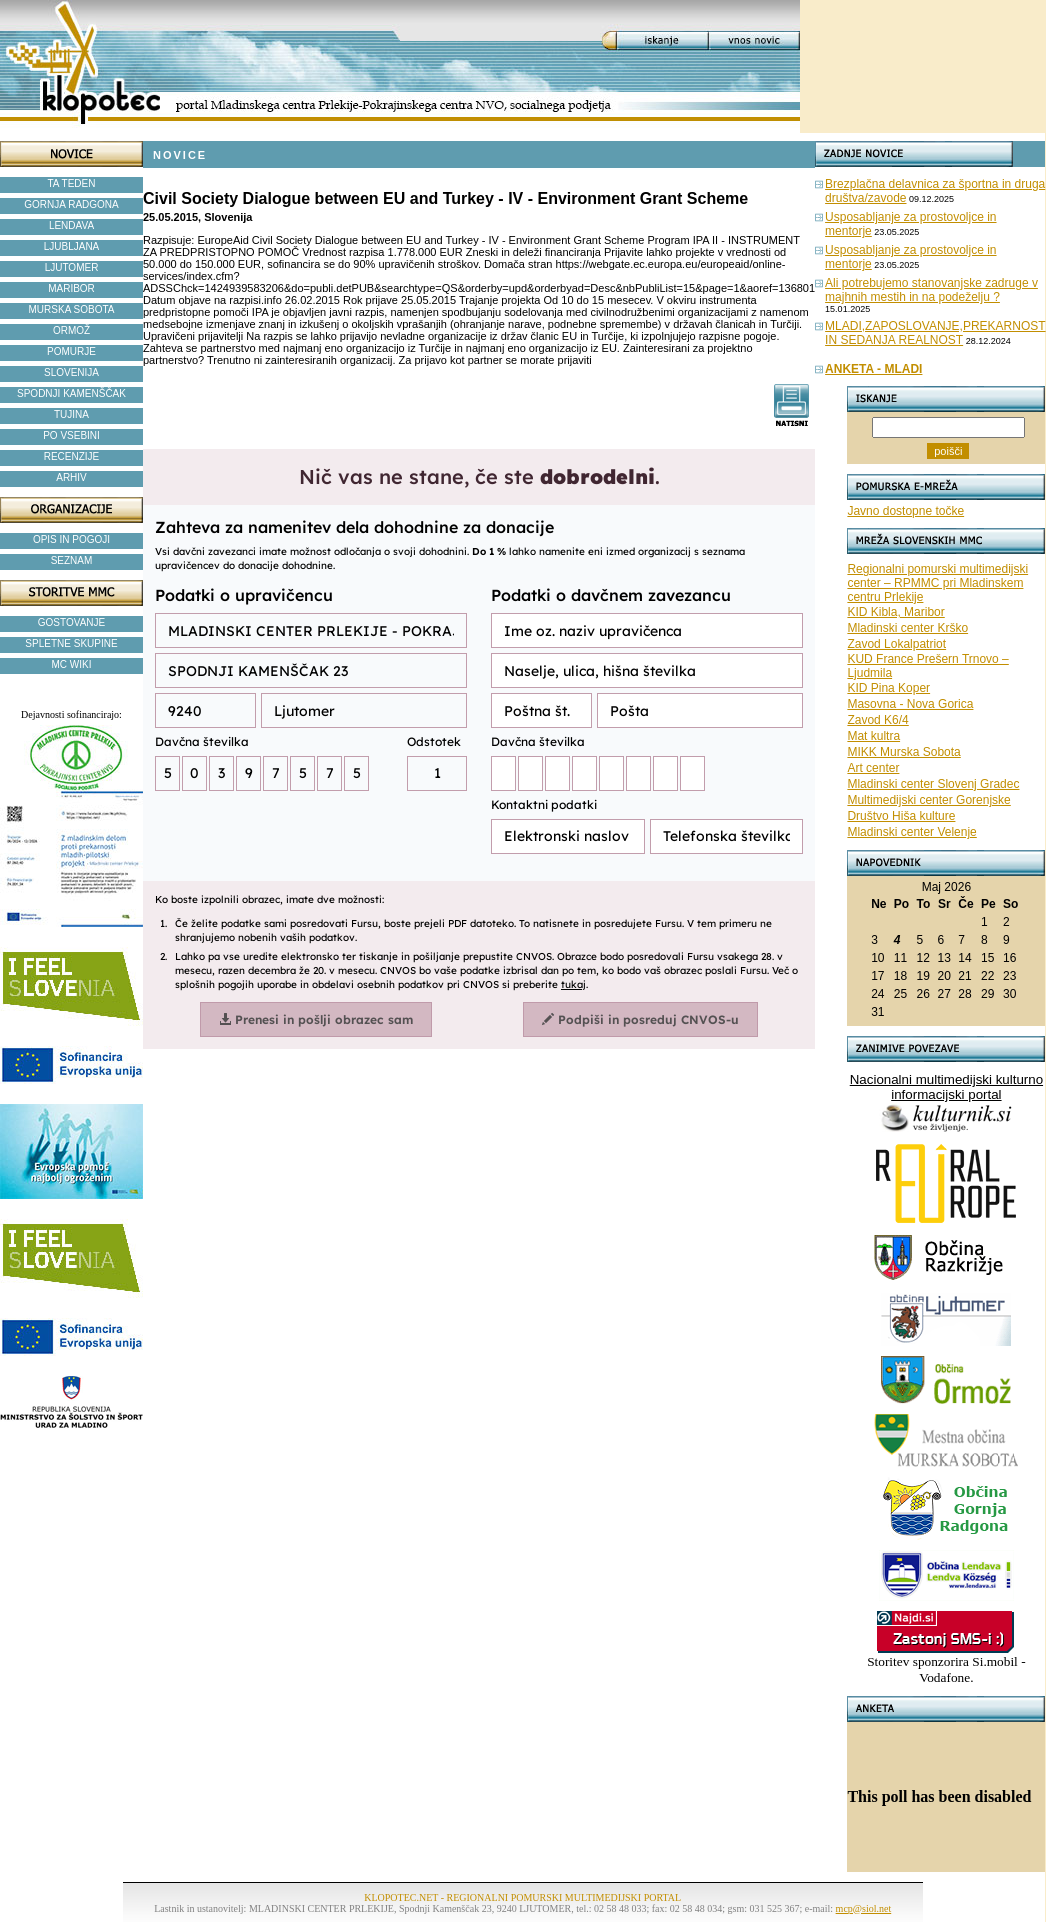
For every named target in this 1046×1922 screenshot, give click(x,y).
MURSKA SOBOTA (72, 309)
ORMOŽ (71, 330)
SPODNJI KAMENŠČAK (71, 393)
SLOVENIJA (71, 372)
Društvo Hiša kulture (901, 816)
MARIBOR (71, 288)
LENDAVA (71, 225)
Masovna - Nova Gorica (910, 704)
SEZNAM (72, 560)
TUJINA (71, 414)
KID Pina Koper (888, 688)
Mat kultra (873, 736)
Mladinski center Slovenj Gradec (933, 784)
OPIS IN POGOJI (71, 539)
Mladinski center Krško (907, 628)
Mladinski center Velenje (911, 832)
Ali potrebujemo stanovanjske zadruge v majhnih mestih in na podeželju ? (931, 290)
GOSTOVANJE (71, 622)
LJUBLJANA (72, 246)
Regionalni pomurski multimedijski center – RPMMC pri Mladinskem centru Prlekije (937, 583)
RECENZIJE (72, 456)
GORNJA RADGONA (71, 204)
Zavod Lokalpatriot (896, 644)
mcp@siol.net (864, 1908)
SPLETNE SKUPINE (71, 643)
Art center (873, 768)
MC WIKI (72, 664)
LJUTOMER (72, 267)
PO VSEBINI (71, 435)
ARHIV (71, 477)
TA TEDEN (72, 183)
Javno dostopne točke (905, 511)
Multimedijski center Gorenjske (928, 800)
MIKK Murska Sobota (903, 752)
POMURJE (71, 351)
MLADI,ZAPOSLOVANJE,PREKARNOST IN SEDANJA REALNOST (935, 333)
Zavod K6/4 (877, 720)
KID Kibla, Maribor (895, 612)
